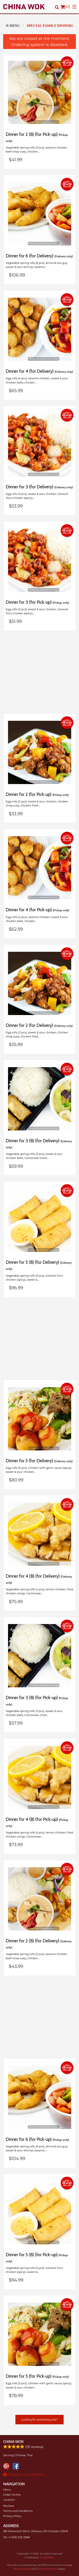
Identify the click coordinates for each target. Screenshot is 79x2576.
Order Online (12, 2494)
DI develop (46, 2557)
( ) (65, 7)
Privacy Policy (12, 2516)
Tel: (16, 2537)
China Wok (13, 2442)
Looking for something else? (39, 2419)
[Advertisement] (39, 672)
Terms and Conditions (18, 2511)
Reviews (8, 2505)
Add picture (67, 62)
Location (9, 2499)
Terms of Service (47, 2568)
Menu (7, 2489)
